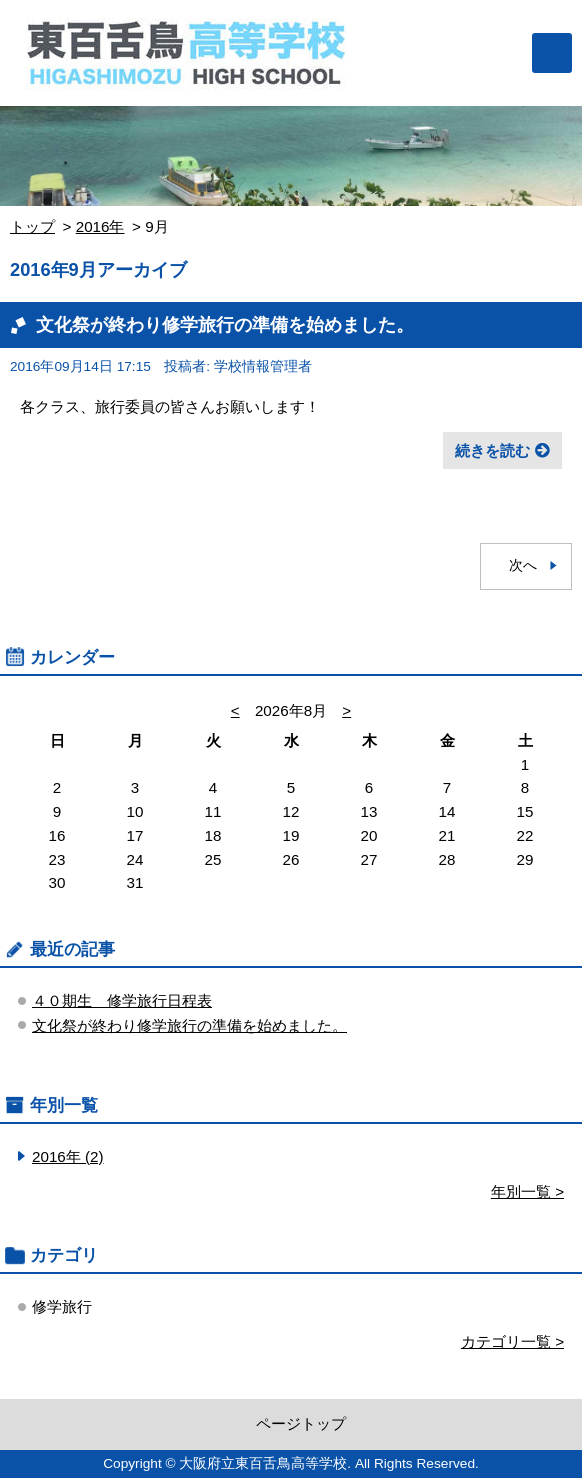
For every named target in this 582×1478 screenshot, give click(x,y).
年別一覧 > (527, 1191)
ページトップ (301, 1423)
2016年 (100, 226)
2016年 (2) (68, 1156)
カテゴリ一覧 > (512, 1341)
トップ (32, 226)
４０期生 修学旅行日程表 (122, 1000)
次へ (523, 565)
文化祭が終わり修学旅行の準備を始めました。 (225, 324)
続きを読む (492, 450)
